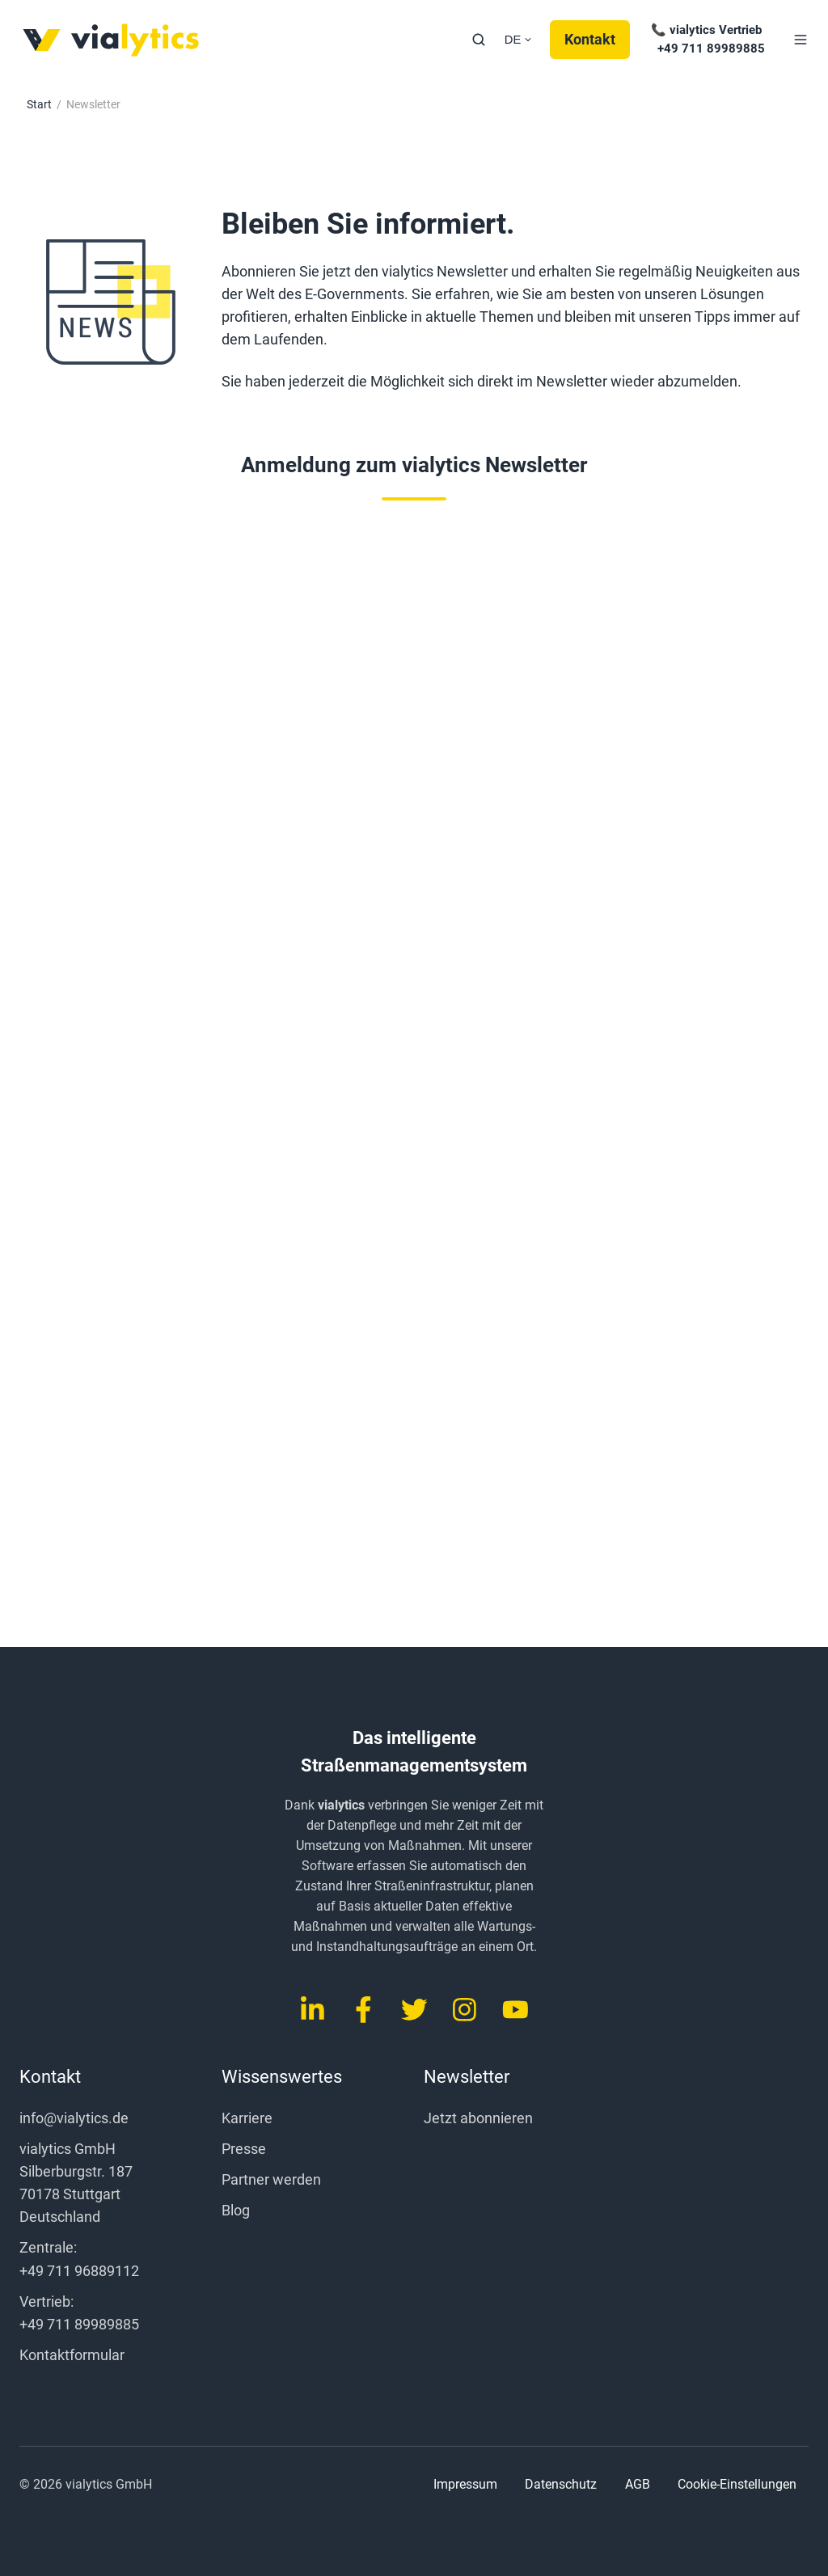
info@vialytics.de (74, 2117)
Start (39, 104)
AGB (637, 2484)
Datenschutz (561, 2484)
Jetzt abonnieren (478, 2117)
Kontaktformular (72, 2354)
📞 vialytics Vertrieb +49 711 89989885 (706, 39)
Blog (236, 2210)
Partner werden (271, 2179)
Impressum (465, 2484)
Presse (244, 2148)
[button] (479, 40)
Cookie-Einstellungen (737, 2484)
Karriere (247, 2117)
